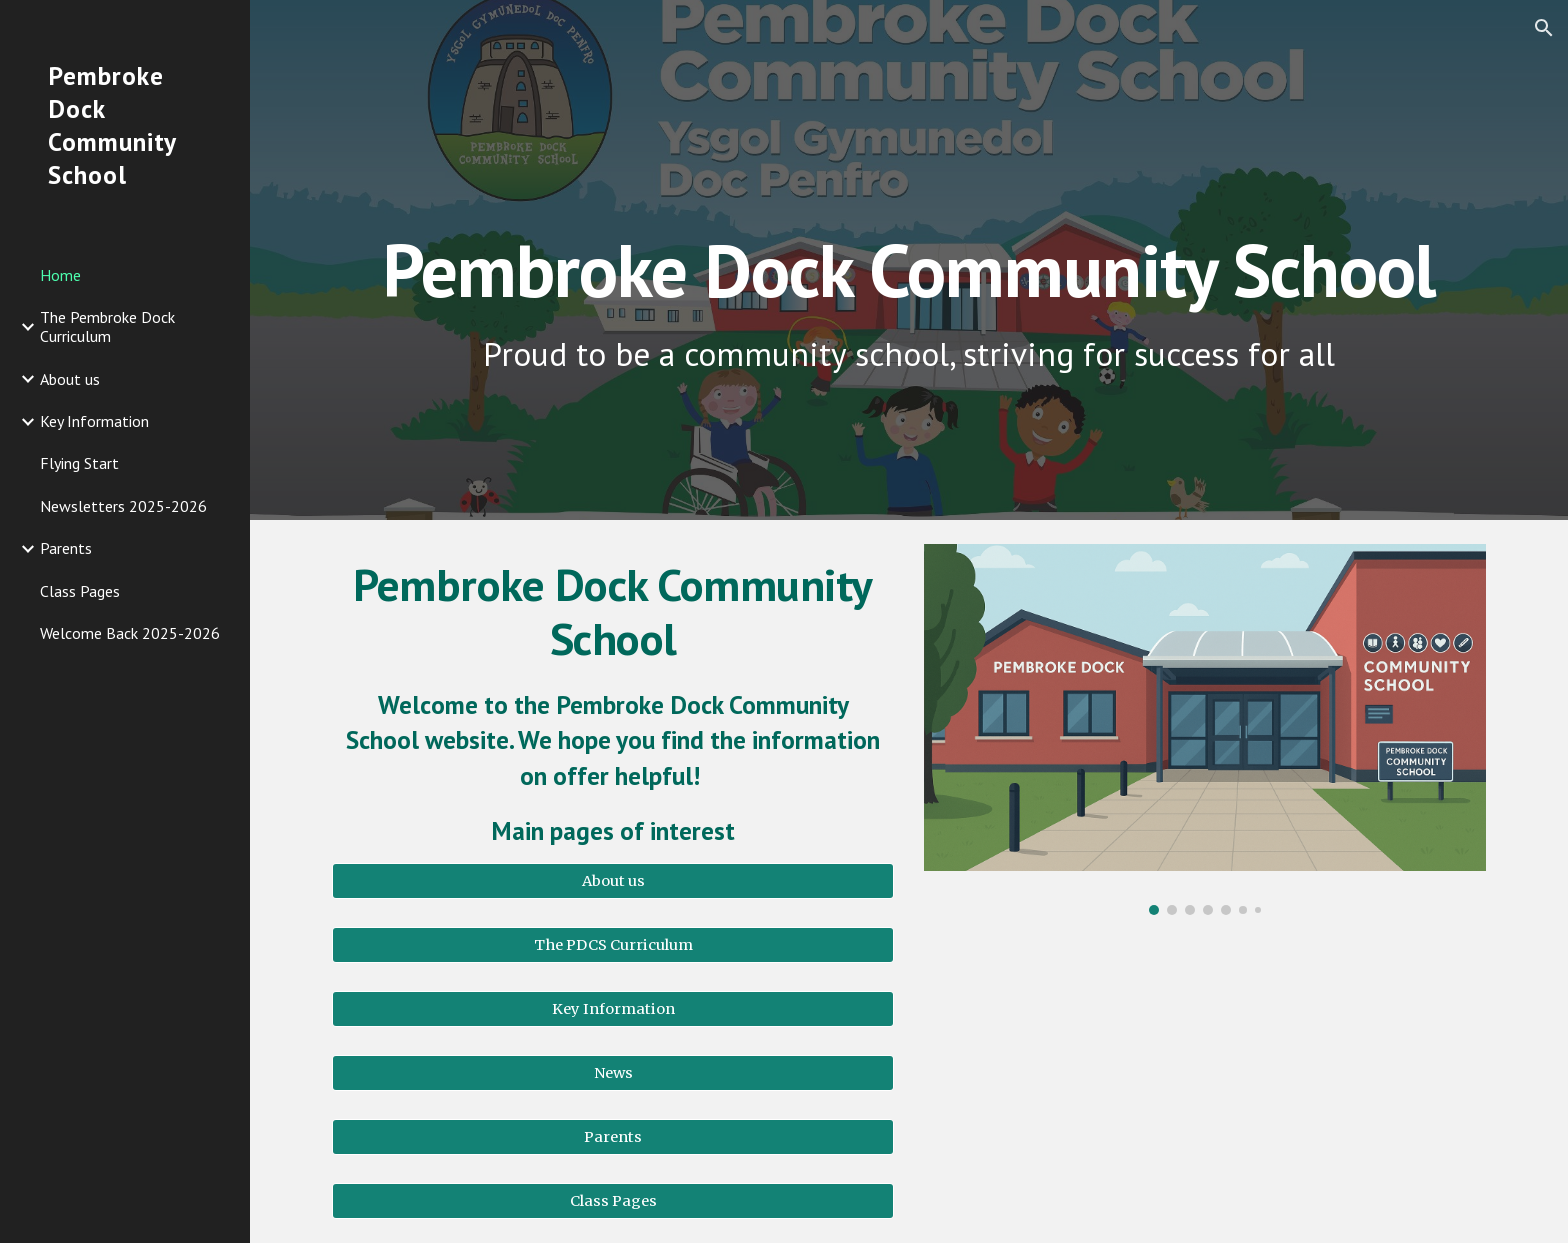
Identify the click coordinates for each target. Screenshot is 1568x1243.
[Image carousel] (1205, 729)
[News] (613, 1072)
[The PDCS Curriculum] (613, 944)
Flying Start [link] (79, 463)
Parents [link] (66, 548)
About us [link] (70, 379)
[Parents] (613, 1136)
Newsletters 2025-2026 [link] (123, 506)
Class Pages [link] (80, 591)
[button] (1544, 28)
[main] (909, 227)
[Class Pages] (613, 1200)
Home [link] (60, 275)
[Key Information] (613, 1008)
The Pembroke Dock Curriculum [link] (107, 326)
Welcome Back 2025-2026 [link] (130, 633)
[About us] (613, 880)
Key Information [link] (94, 421)
